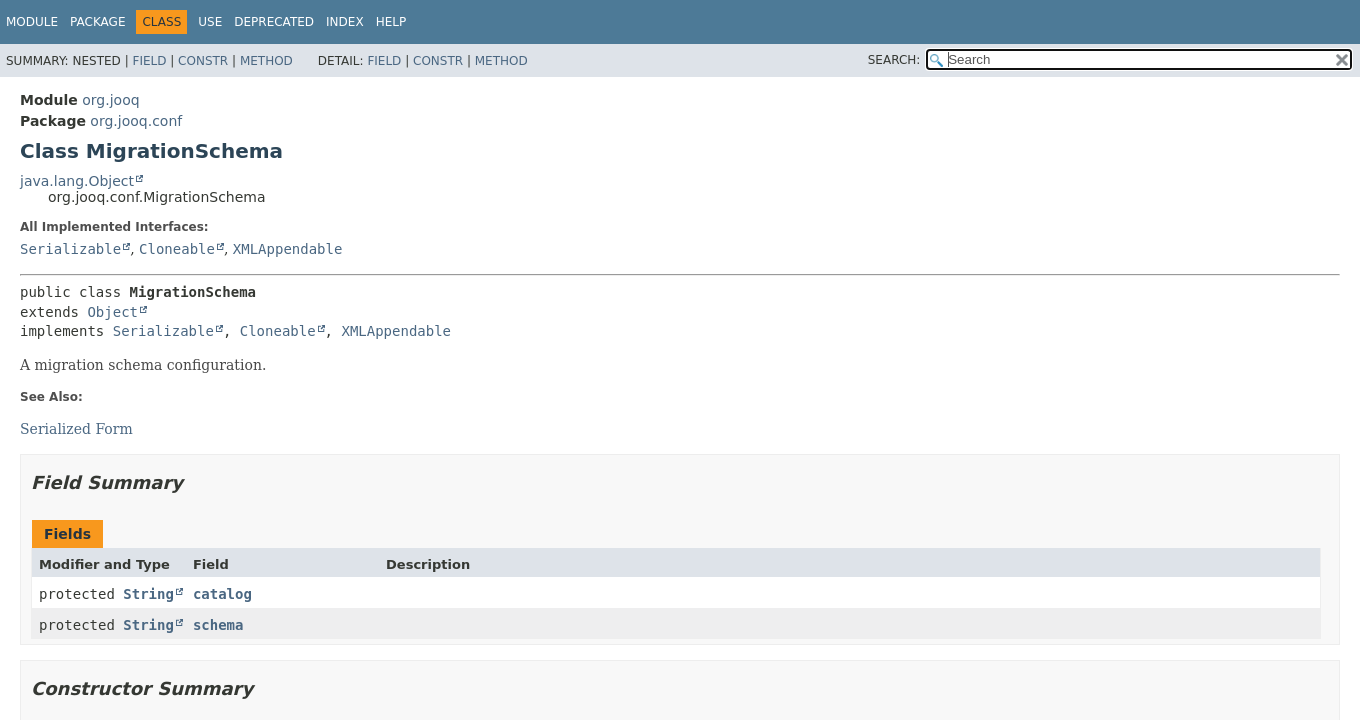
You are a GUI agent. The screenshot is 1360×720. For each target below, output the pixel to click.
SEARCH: (894, 60)
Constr (203, 61)
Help (391, 22)
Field (149, 61)
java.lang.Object (77, 181)
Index (345, 22)
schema (218, 625)
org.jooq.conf (136, 121)
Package (97, 22)
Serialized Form (76, 429)
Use (210, 22)
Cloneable (177, 249)
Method (266, 61)
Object (112, 312)
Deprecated (274, 22)
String (148, 594)
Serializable (70, 249)
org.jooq (110, 100)
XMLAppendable (288, 249)
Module (32, 22)
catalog (222, 594)
